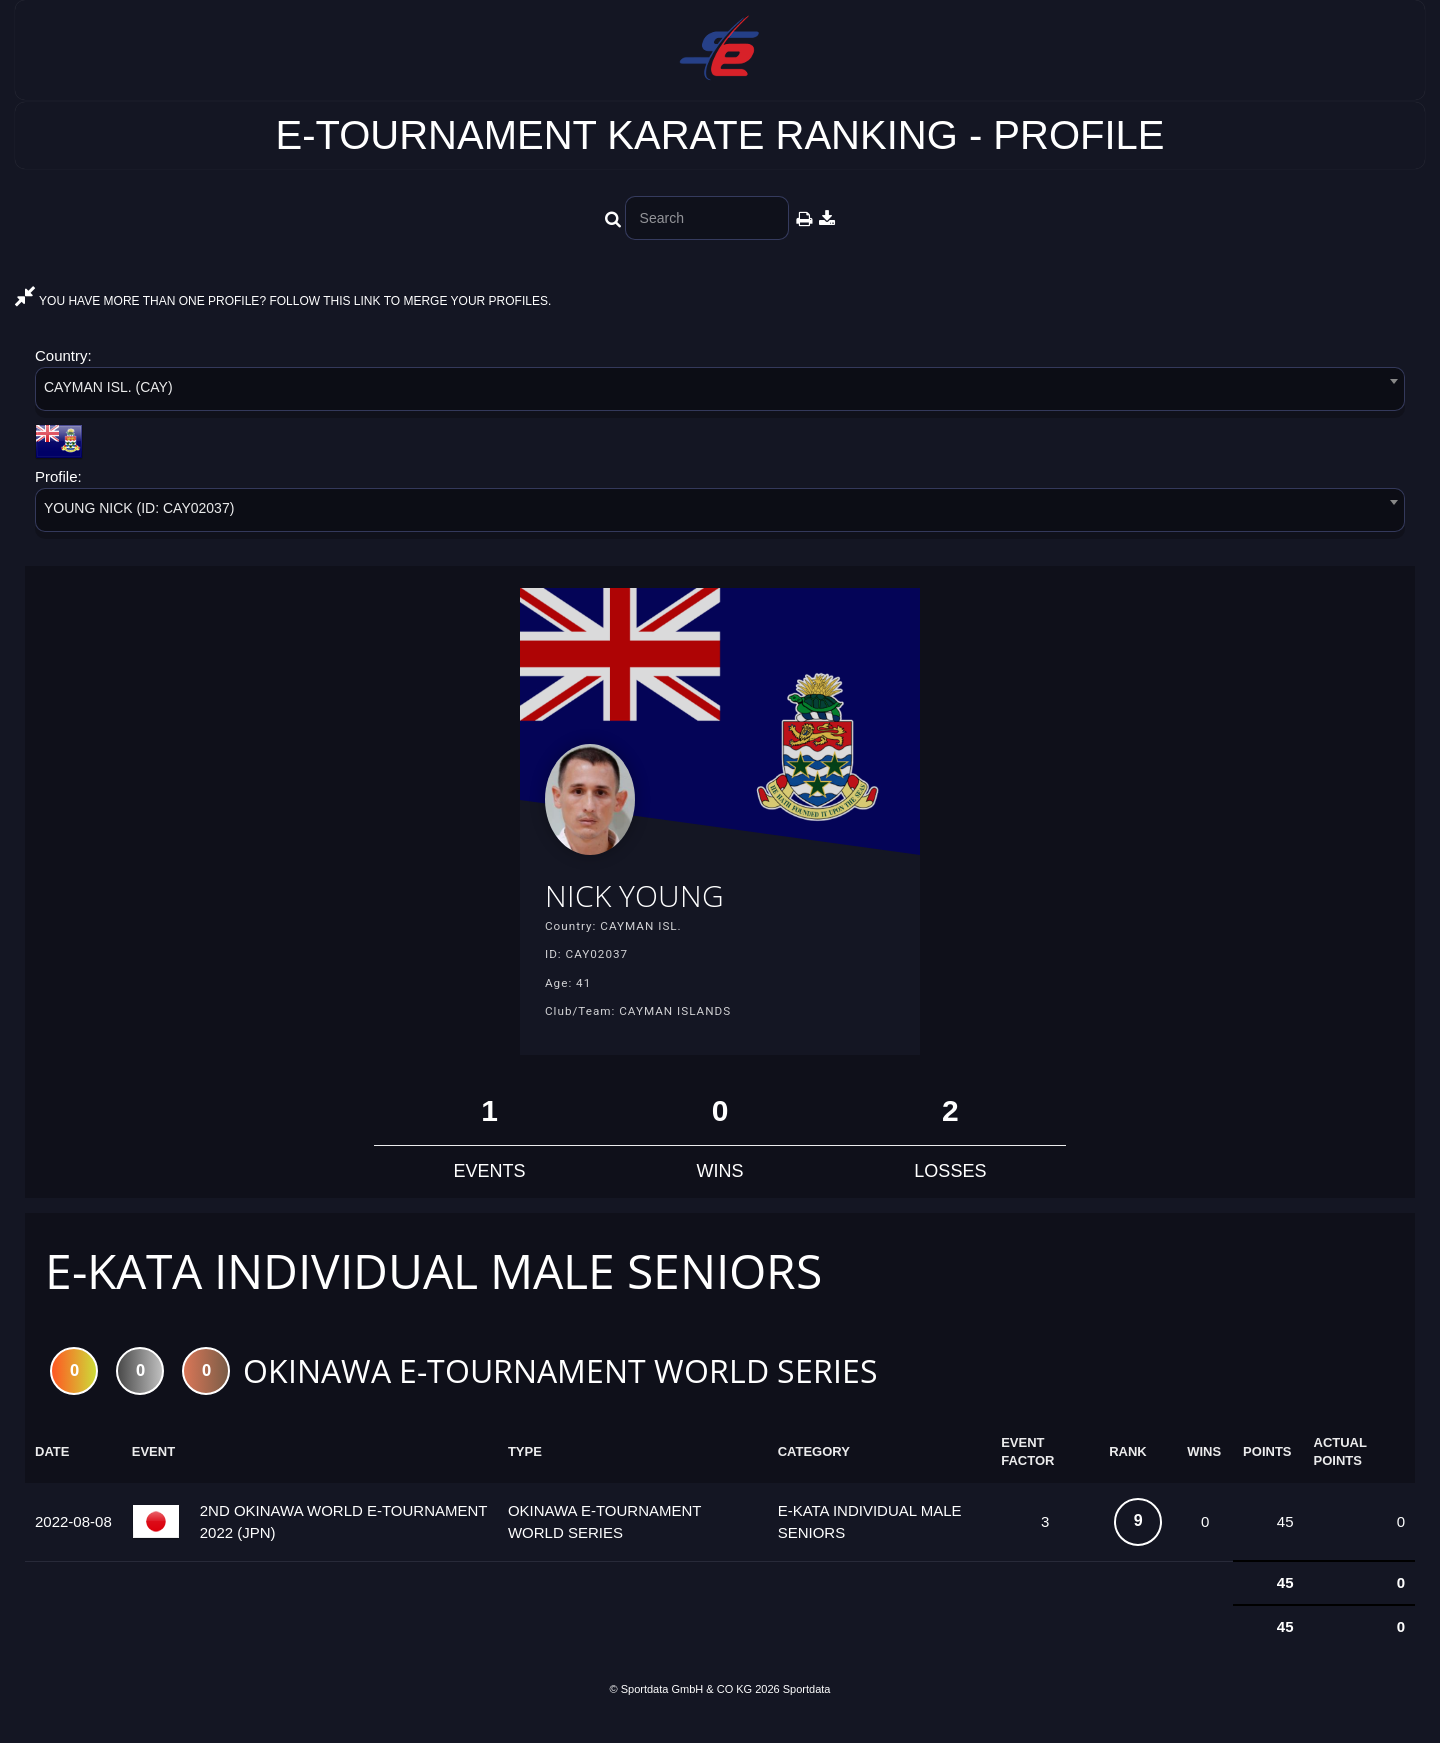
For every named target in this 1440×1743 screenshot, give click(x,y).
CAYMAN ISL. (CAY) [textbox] (108, 387)
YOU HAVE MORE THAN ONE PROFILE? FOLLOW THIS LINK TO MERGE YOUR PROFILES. (283, 301)
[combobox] (720, 392)
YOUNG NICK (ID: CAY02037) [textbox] (139, 508)
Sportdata (807, 1709)
